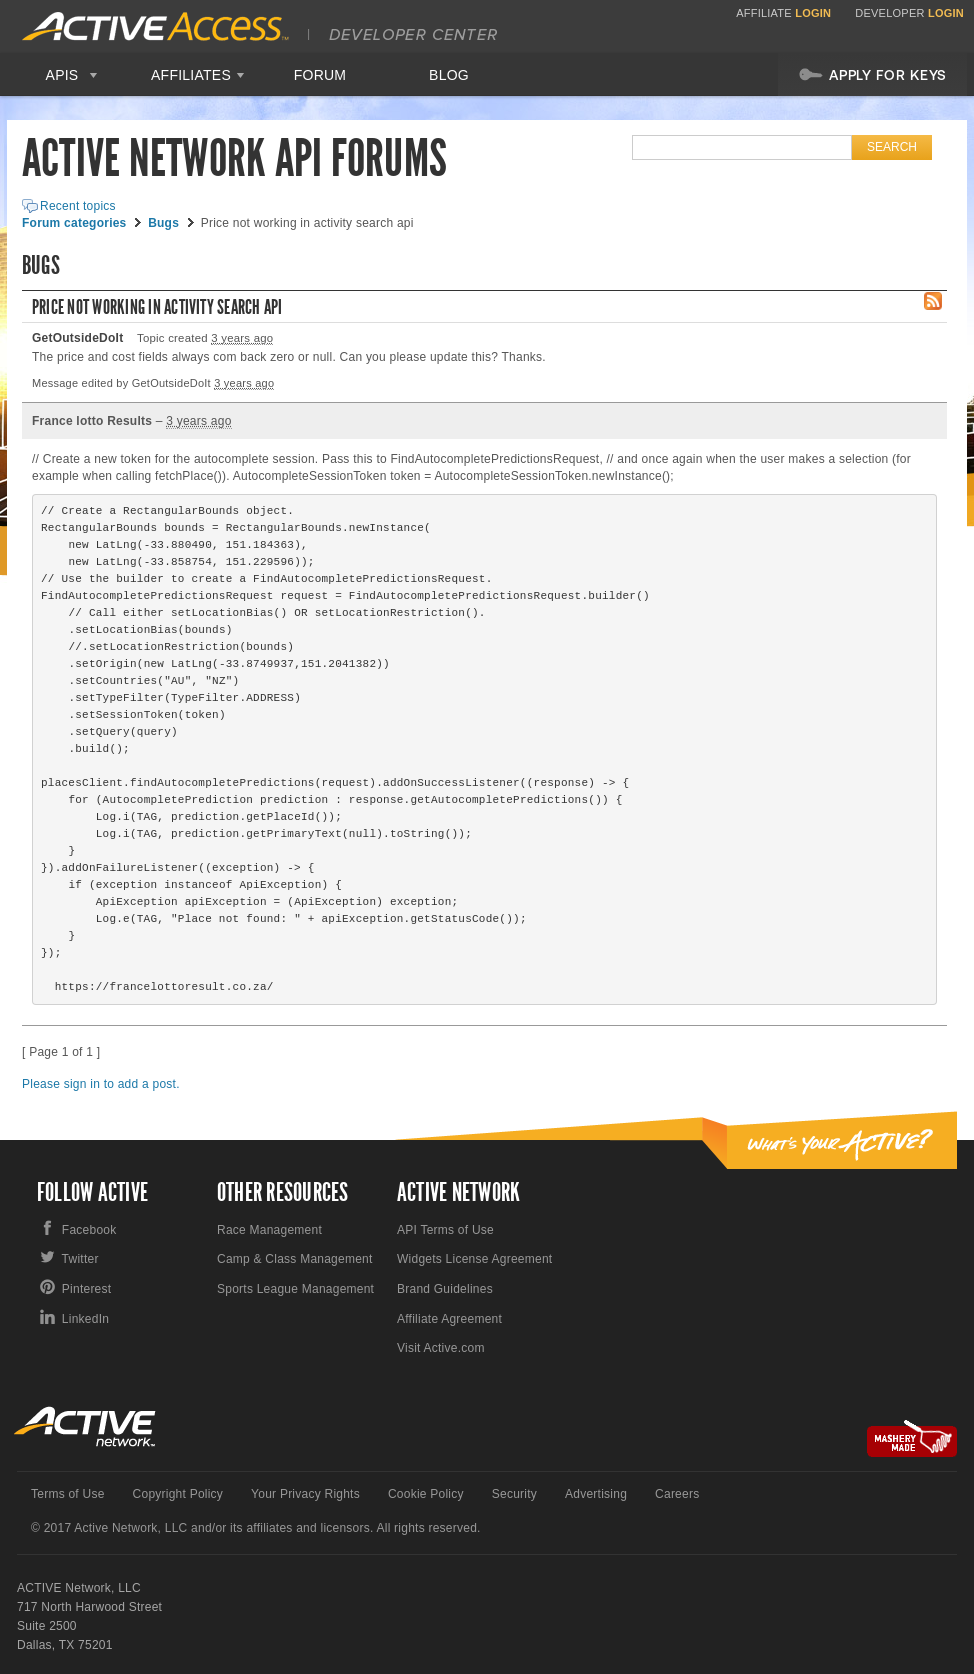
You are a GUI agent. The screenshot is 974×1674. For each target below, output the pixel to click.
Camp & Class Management (295, 1259)
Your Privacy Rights (305, 1494)
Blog (449, 75)
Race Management (269, 1230)
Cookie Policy (426, 1494)
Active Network (85, 1426)
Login (813, 13)
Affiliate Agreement (449, 1319)
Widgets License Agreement (474, 1259)
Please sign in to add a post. (101, 1084)
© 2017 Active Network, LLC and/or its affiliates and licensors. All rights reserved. (256, 1528)
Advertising (596, 1494)
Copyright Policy (178, 1494)
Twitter (80, 1259)
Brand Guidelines (445, 1289)
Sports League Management (295, 1289)
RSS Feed (933, 301)
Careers (677, 1494)
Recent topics (78, 206)
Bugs (163, 223)
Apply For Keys (872, 74)
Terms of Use (68, 1494)
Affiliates (191, 75)
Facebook (89, 1230)
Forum (320, 75)
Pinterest (87, 1289)
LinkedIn (85, 1319)
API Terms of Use (445, 1230)
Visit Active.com (441, 1348)
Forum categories (74, 223)
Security (514, 1494)
